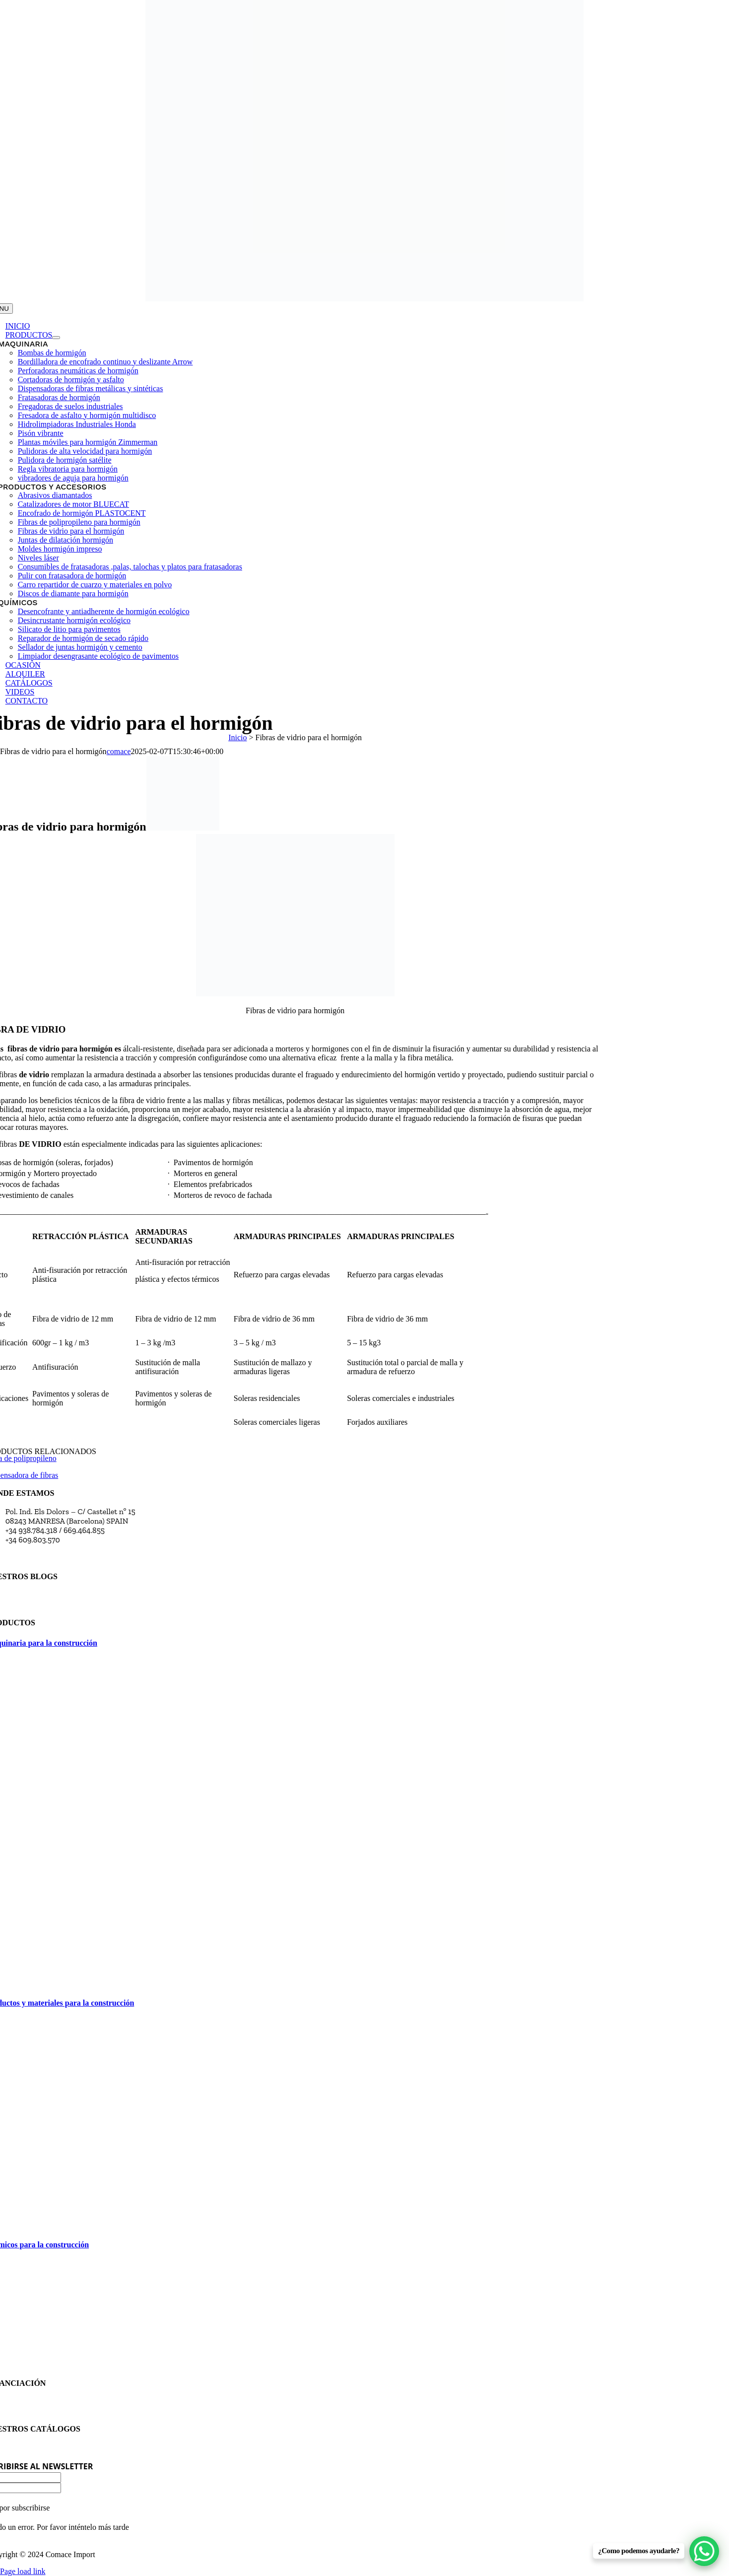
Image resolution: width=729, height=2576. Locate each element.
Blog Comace (27, 1595)
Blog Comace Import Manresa (56, 1604)
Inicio (237, 737)
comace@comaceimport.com (54, 1549)
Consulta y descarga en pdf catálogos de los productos (97, 2447)
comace (119, 751)
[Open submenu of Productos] (56, 337)
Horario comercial (36, 1558)
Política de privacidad (42, 2411)
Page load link (23, 2571)
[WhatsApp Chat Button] (704, 2551)
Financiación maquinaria (47, 2401)
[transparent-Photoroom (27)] (364, 298)
